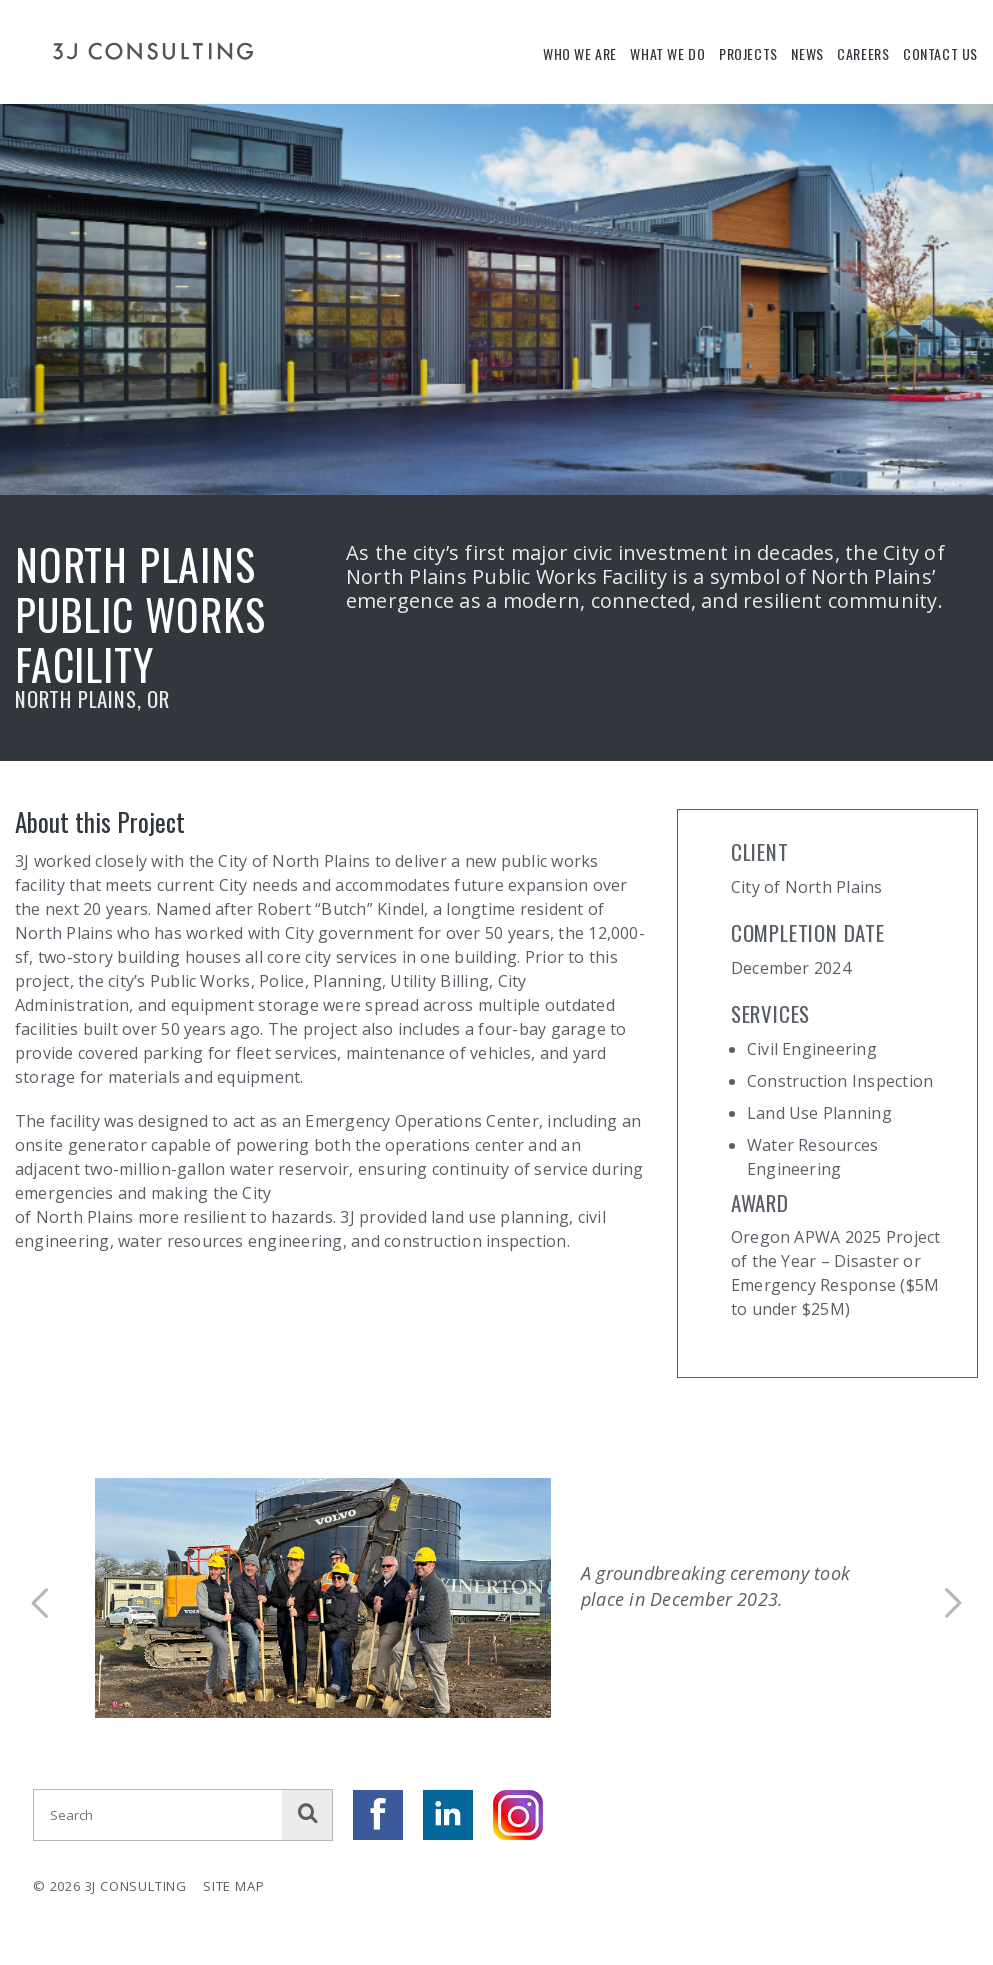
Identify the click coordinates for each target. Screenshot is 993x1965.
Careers (863, 53)
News (807, 53)
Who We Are (580, 53)
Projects (748, 53)
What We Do (667, 53)
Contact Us (940, 53)
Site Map (233, 1886)
